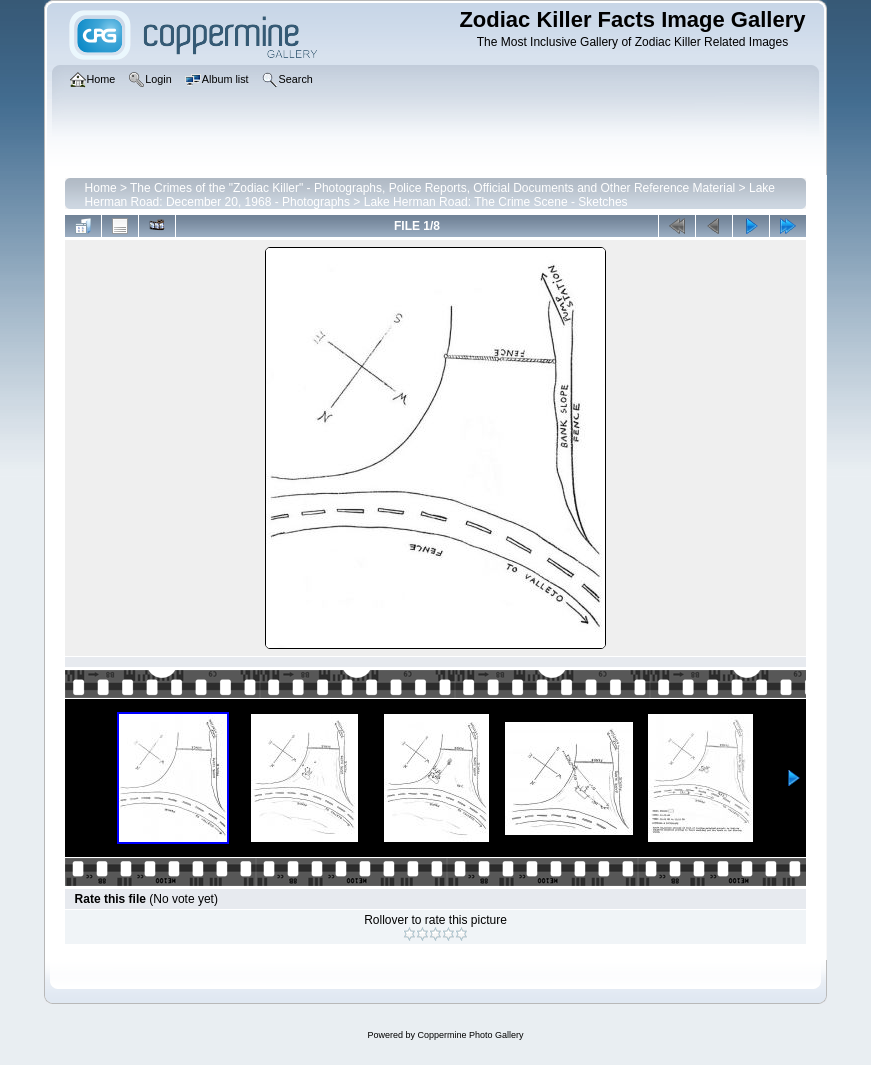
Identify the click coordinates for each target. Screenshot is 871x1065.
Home (101, 188)
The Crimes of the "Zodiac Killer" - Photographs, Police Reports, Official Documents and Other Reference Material (432, 188)
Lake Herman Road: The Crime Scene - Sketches (496, 202)
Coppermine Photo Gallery (470, 1035)
